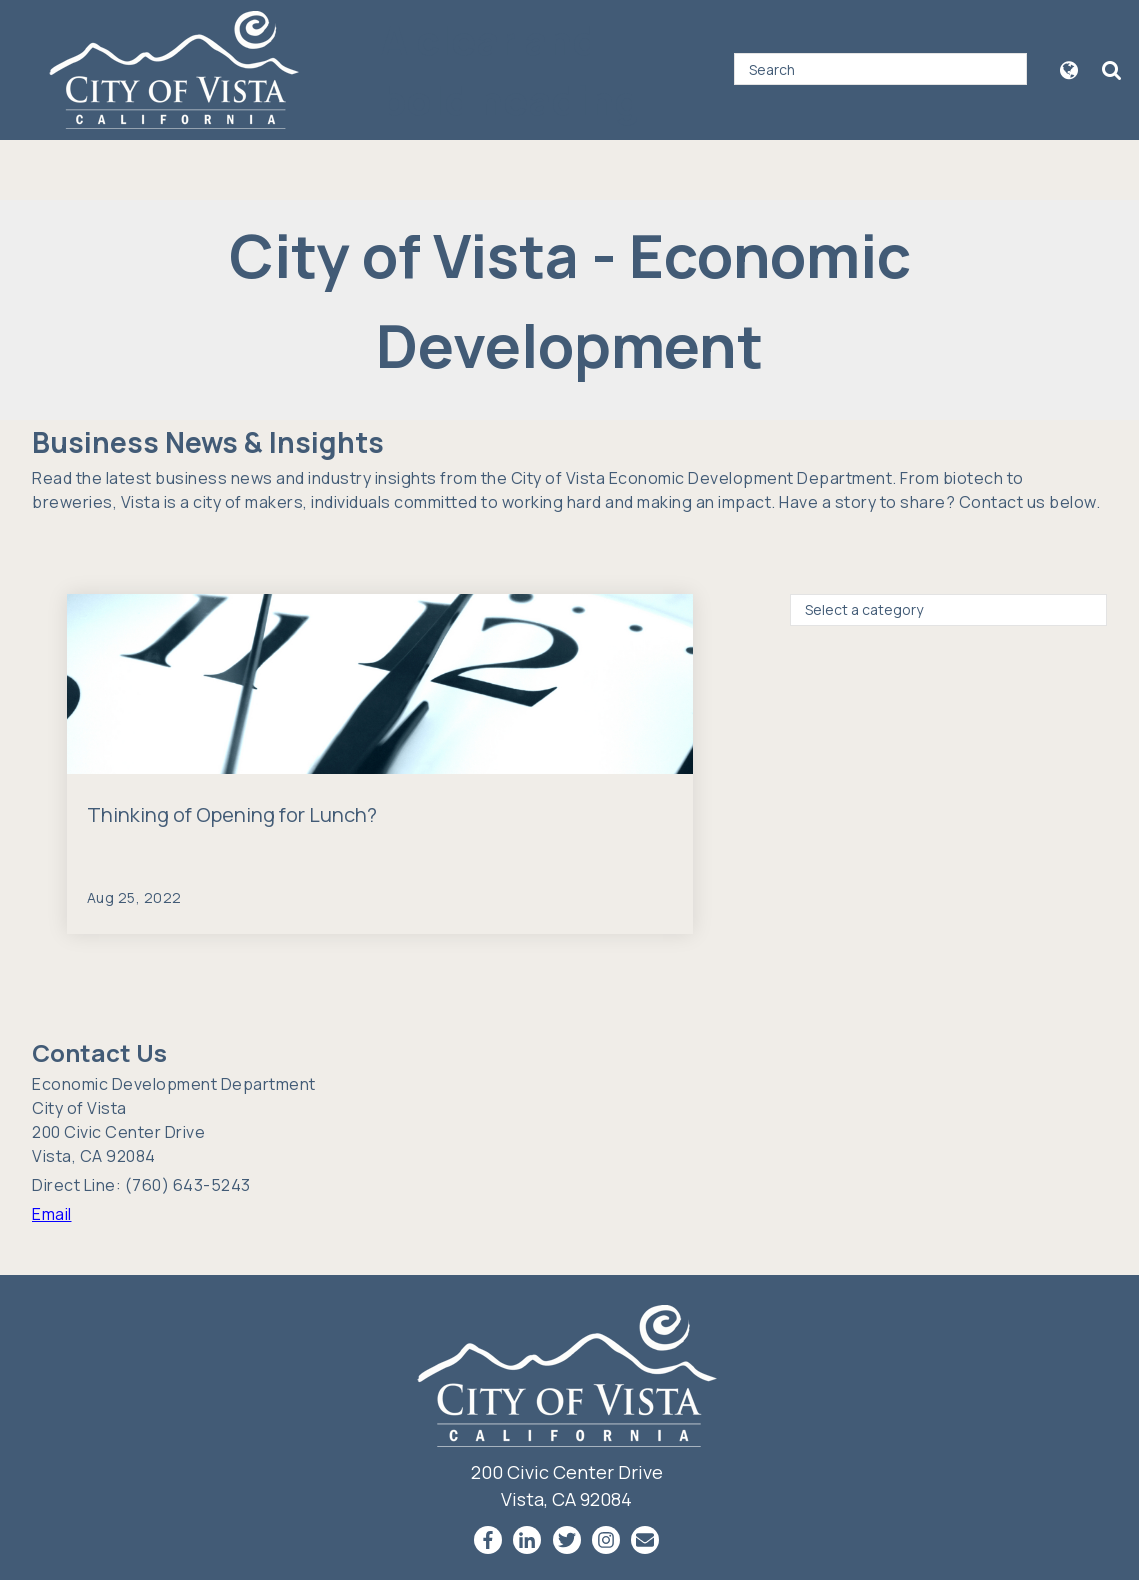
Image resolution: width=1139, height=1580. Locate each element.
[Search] (880, 69)
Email (52, 1214)
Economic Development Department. (753, 478)
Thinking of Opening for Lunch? (232, 814)
